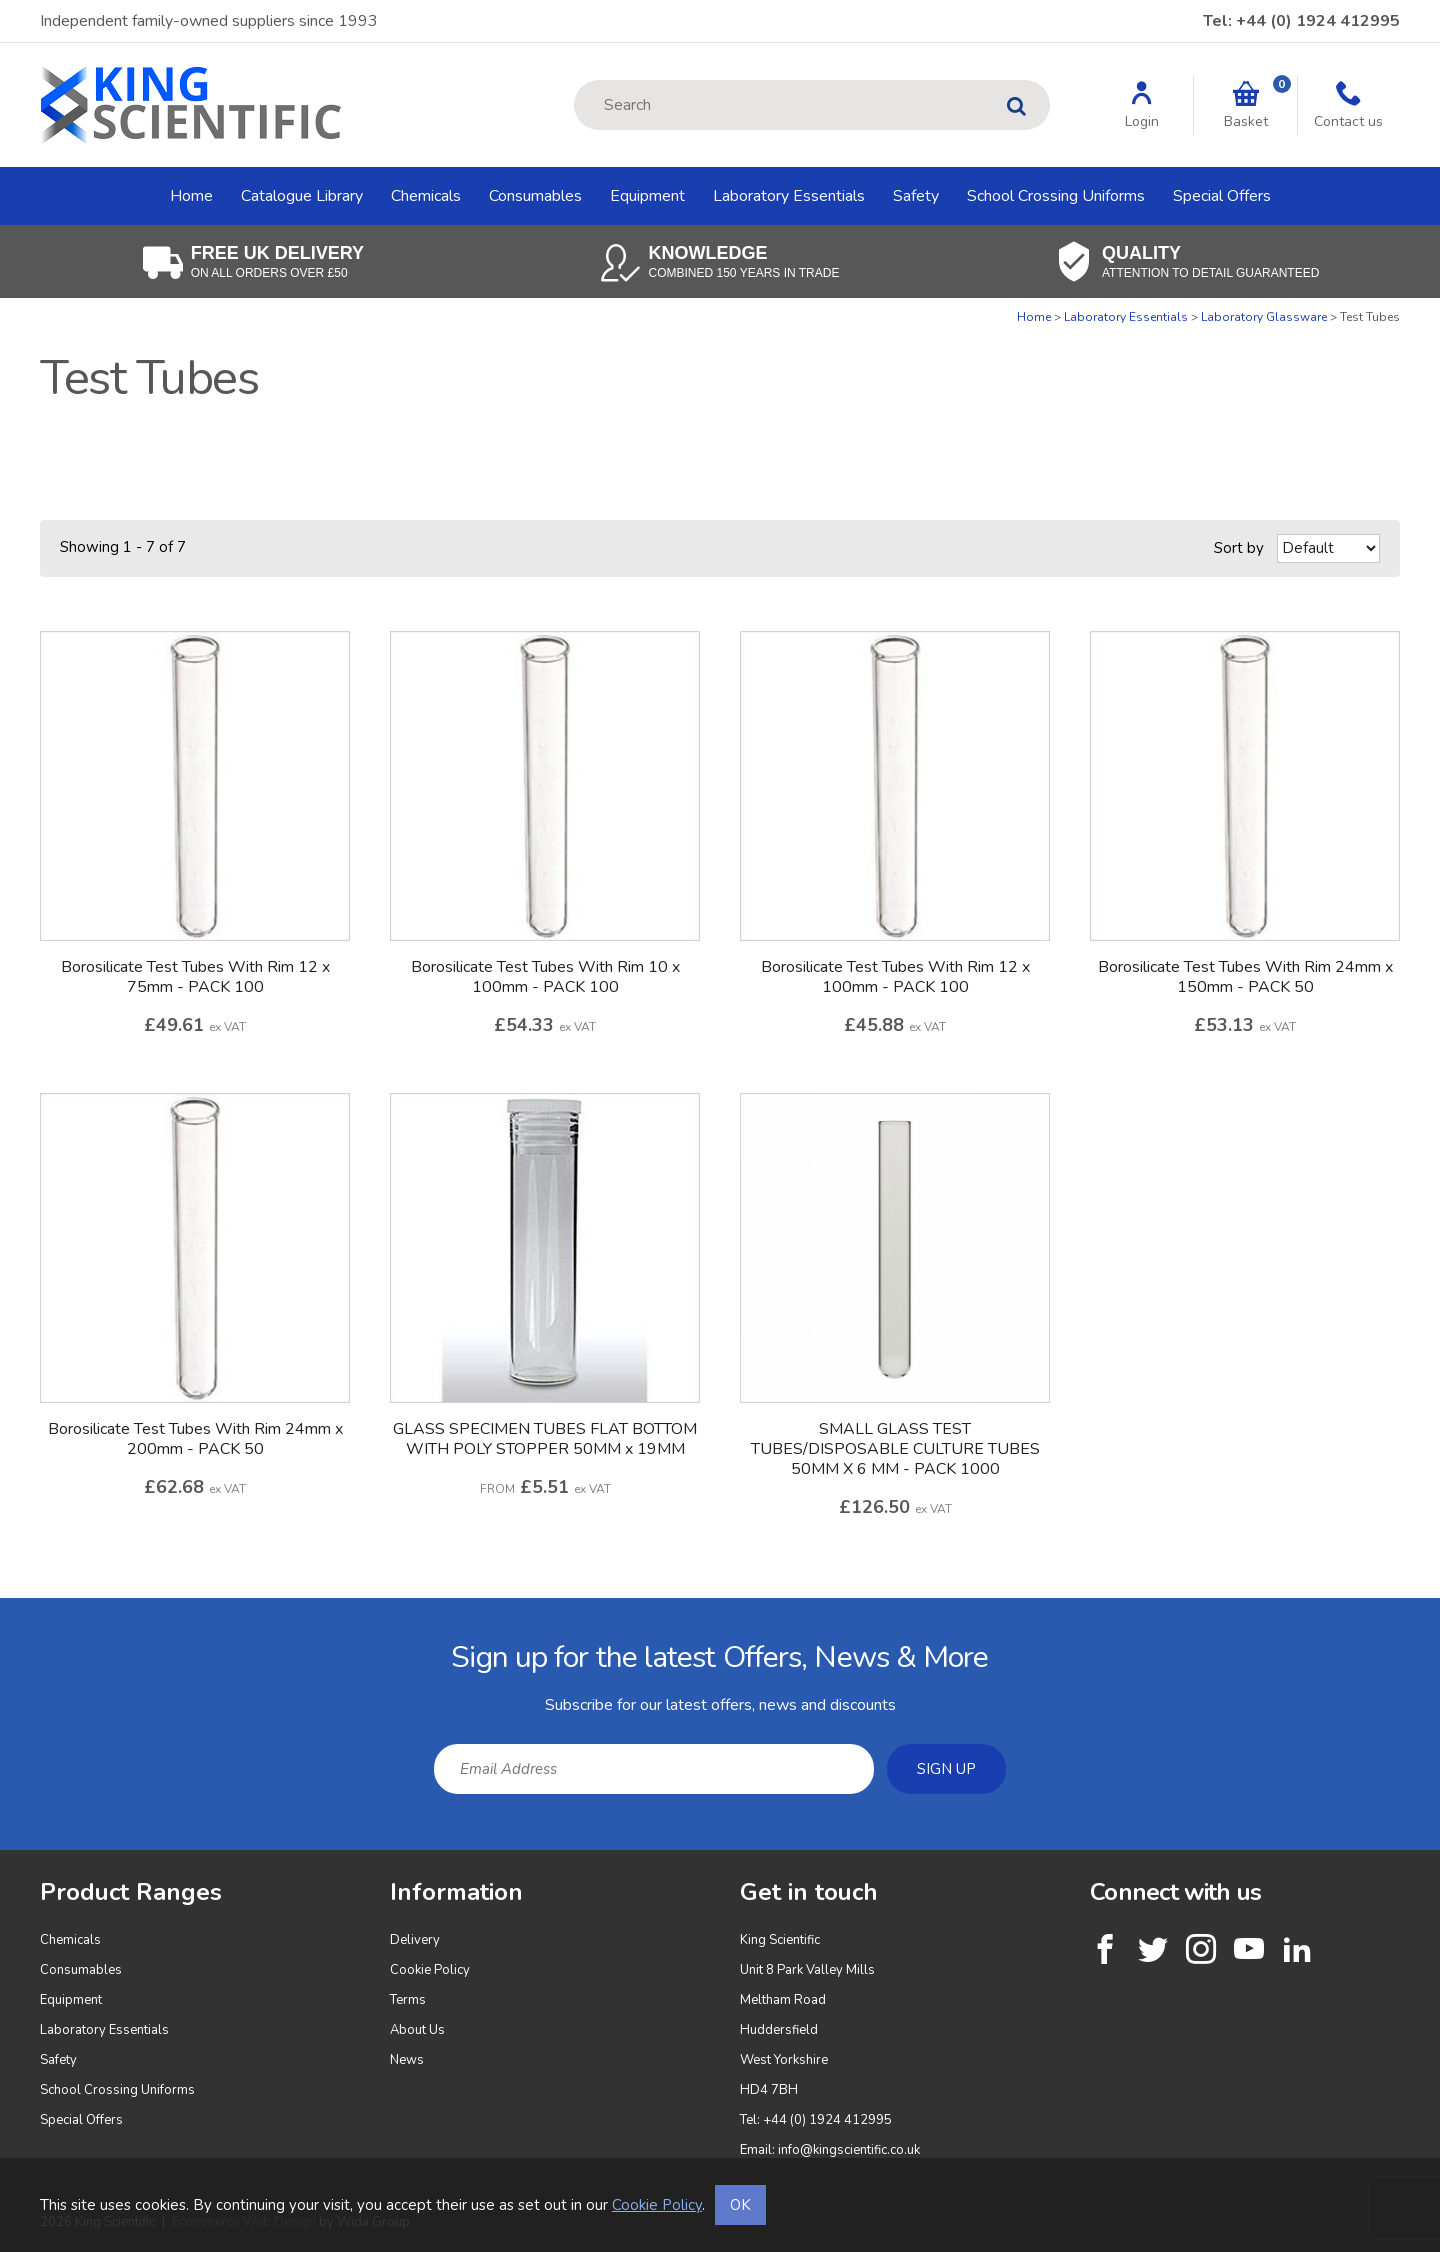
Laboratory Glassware (1264, 317)
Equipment (647, 196)
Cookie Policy (430, 1970)
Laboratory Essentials (789, 196)
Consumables (535, 196)
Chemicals (426, 196)
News (407, 2060)
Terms (408, 2000)
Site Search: (574, 80)
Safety (916, 196)
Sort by (1239, 548)
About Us (417, 2030)
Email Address (0, 1613)
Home (191, 196)
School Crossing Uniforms (1056, 196)
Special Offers (1222, 196)
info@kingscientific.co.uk (849, 2150)
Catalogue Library (302, 196)
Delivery (415, 1940)
